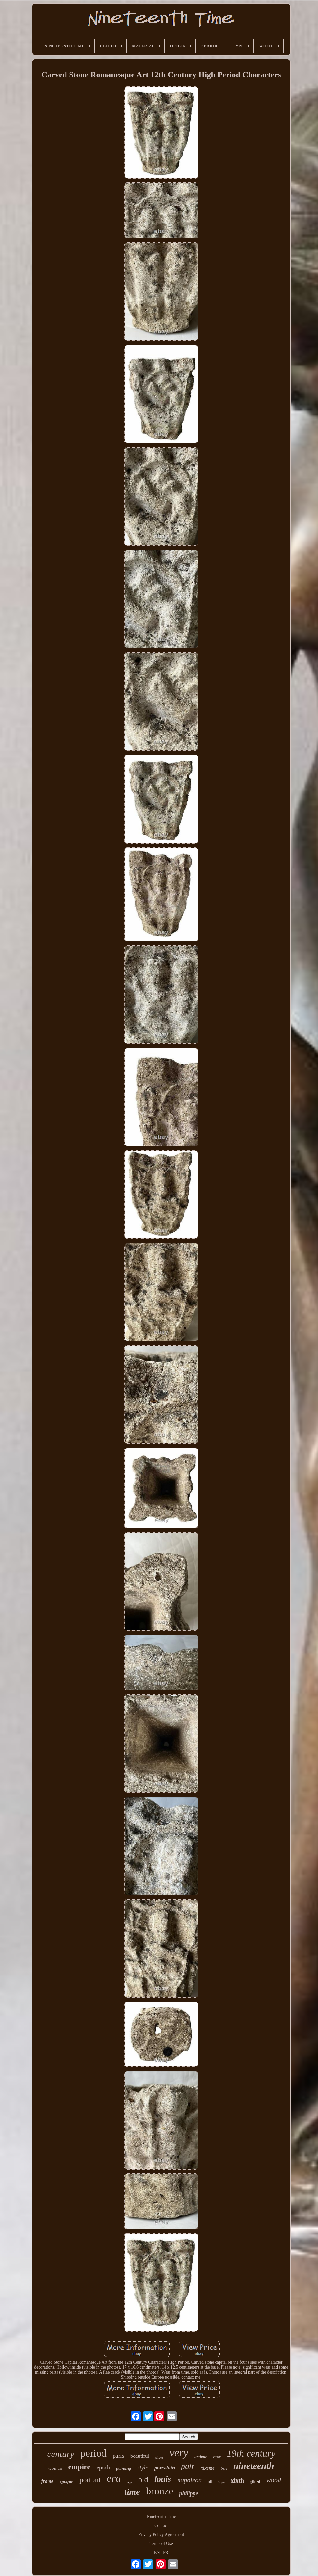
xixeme (207, 2468)
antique (200, 2456)
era (114, 2478)
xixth (237, 2480)
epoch (103, 2468)
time (132, 2492)
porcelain (164, 2468)
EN (157, 2552)
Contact (161, 2525)
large (221, 2482)
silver (159, 2457)
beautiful (139, 2456)
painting (123, 2468)
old (143, 2479)
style (142, 2467)
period (93, 2453)
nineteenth (253, 2465)
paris (118, 2455)
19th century (251, 2453)
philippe (188, 2493)
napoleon (189, 2480)
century (60, 2454)
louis (162, 2479)
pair (187, 2466)
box (224, 2468)
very (179, 2453)
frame (47, 2481)
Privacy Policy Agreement (161, 2534)
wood (273, 2480)
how (217, 2457)
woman (55, 2468)
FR (165, 2552)
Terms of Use (161, 2543)
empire (79, 2467)
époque (66, 2481)
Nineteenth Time (161, 2516)
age (129, 2482)
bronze (159, 2491)
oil (210, 2481)
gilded (255, 2481)
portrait (90, 2480)
